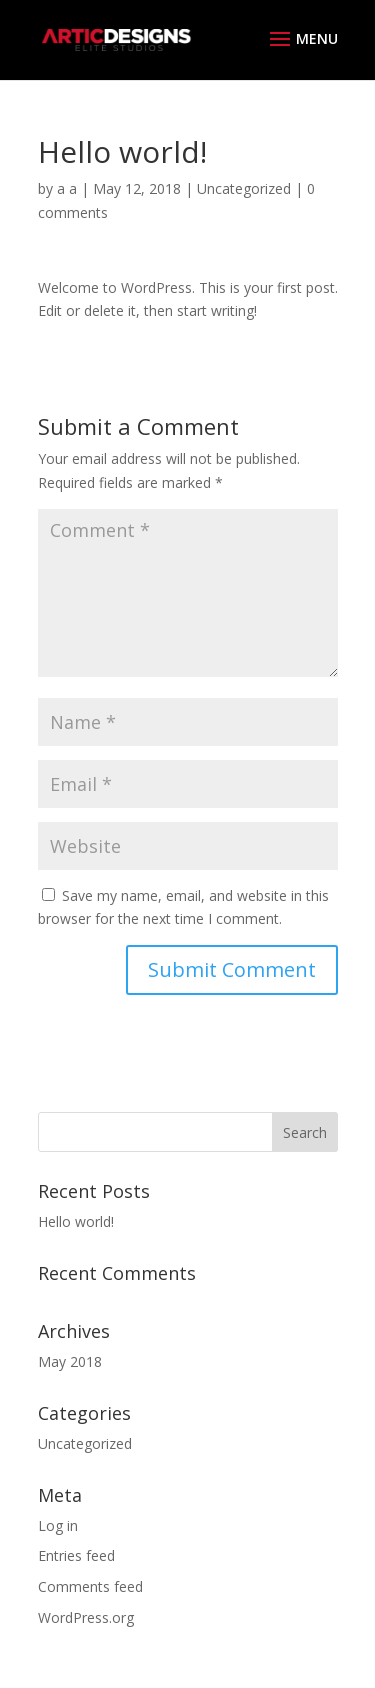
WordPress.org (86, 1617)
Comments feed (90, 1586)
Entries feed (76, 1555)
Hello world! (76, 1221)
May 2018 (70, 1361)
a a (67, 188)
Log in (58, 1525)
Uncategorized (244, 188)
